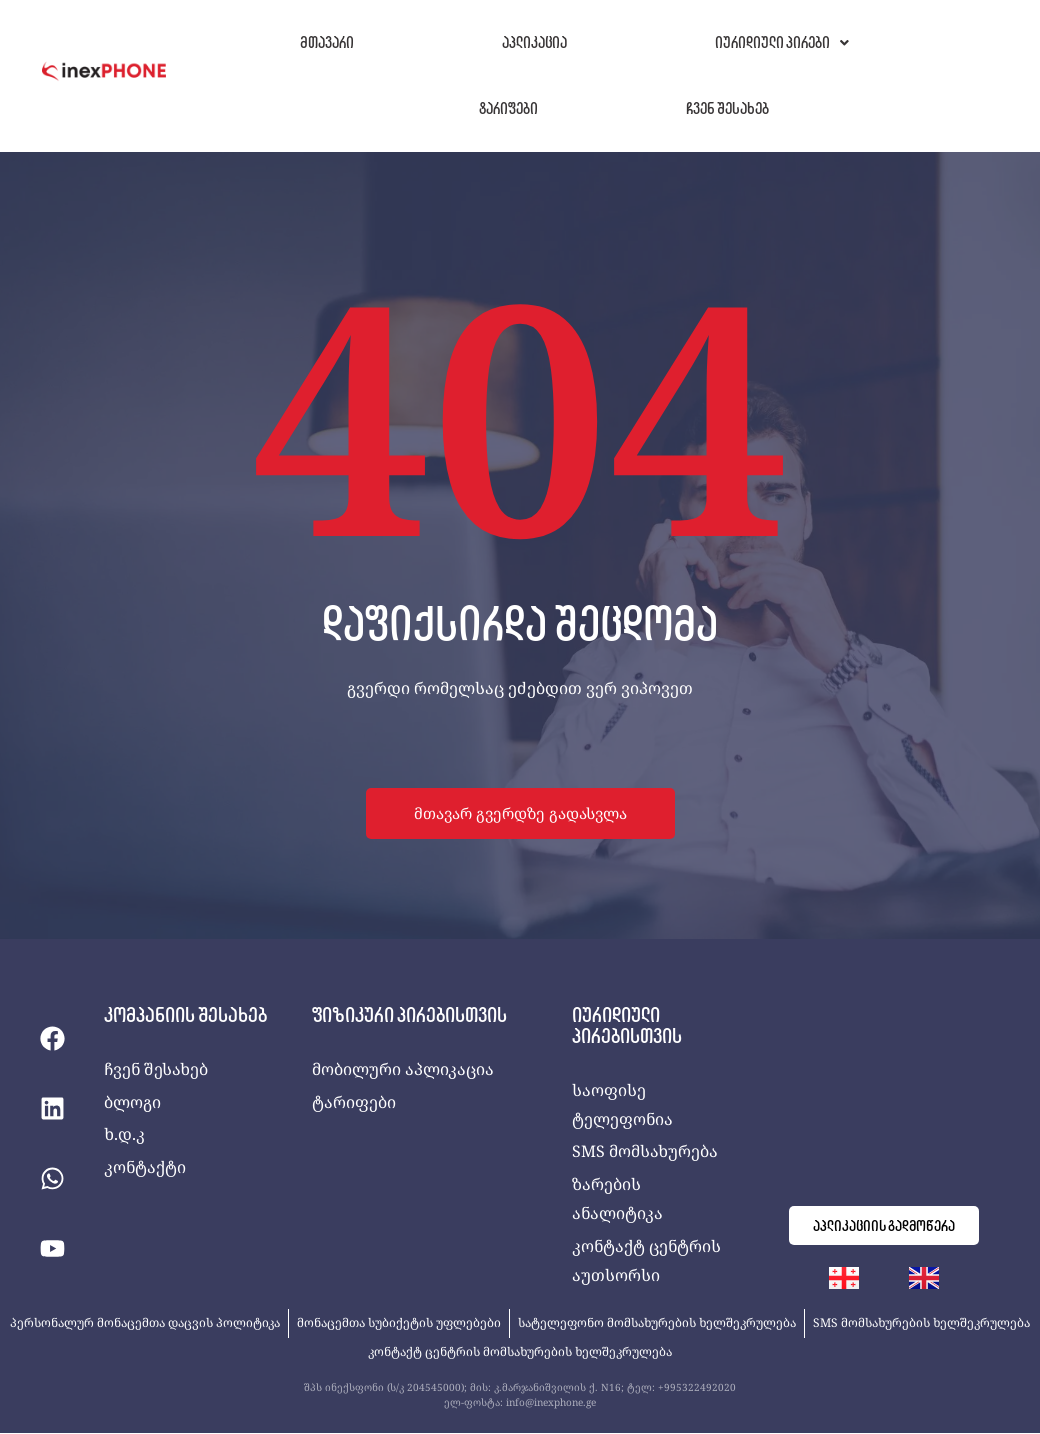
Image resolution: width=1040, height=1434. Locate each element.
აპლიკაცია (534, 42)
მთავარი (327, 42)
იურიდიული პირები (782, 42)
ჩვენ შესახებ (727, 108)
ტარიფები (508, 108)
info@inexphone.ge (551, 1404)
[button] (782, 43)
